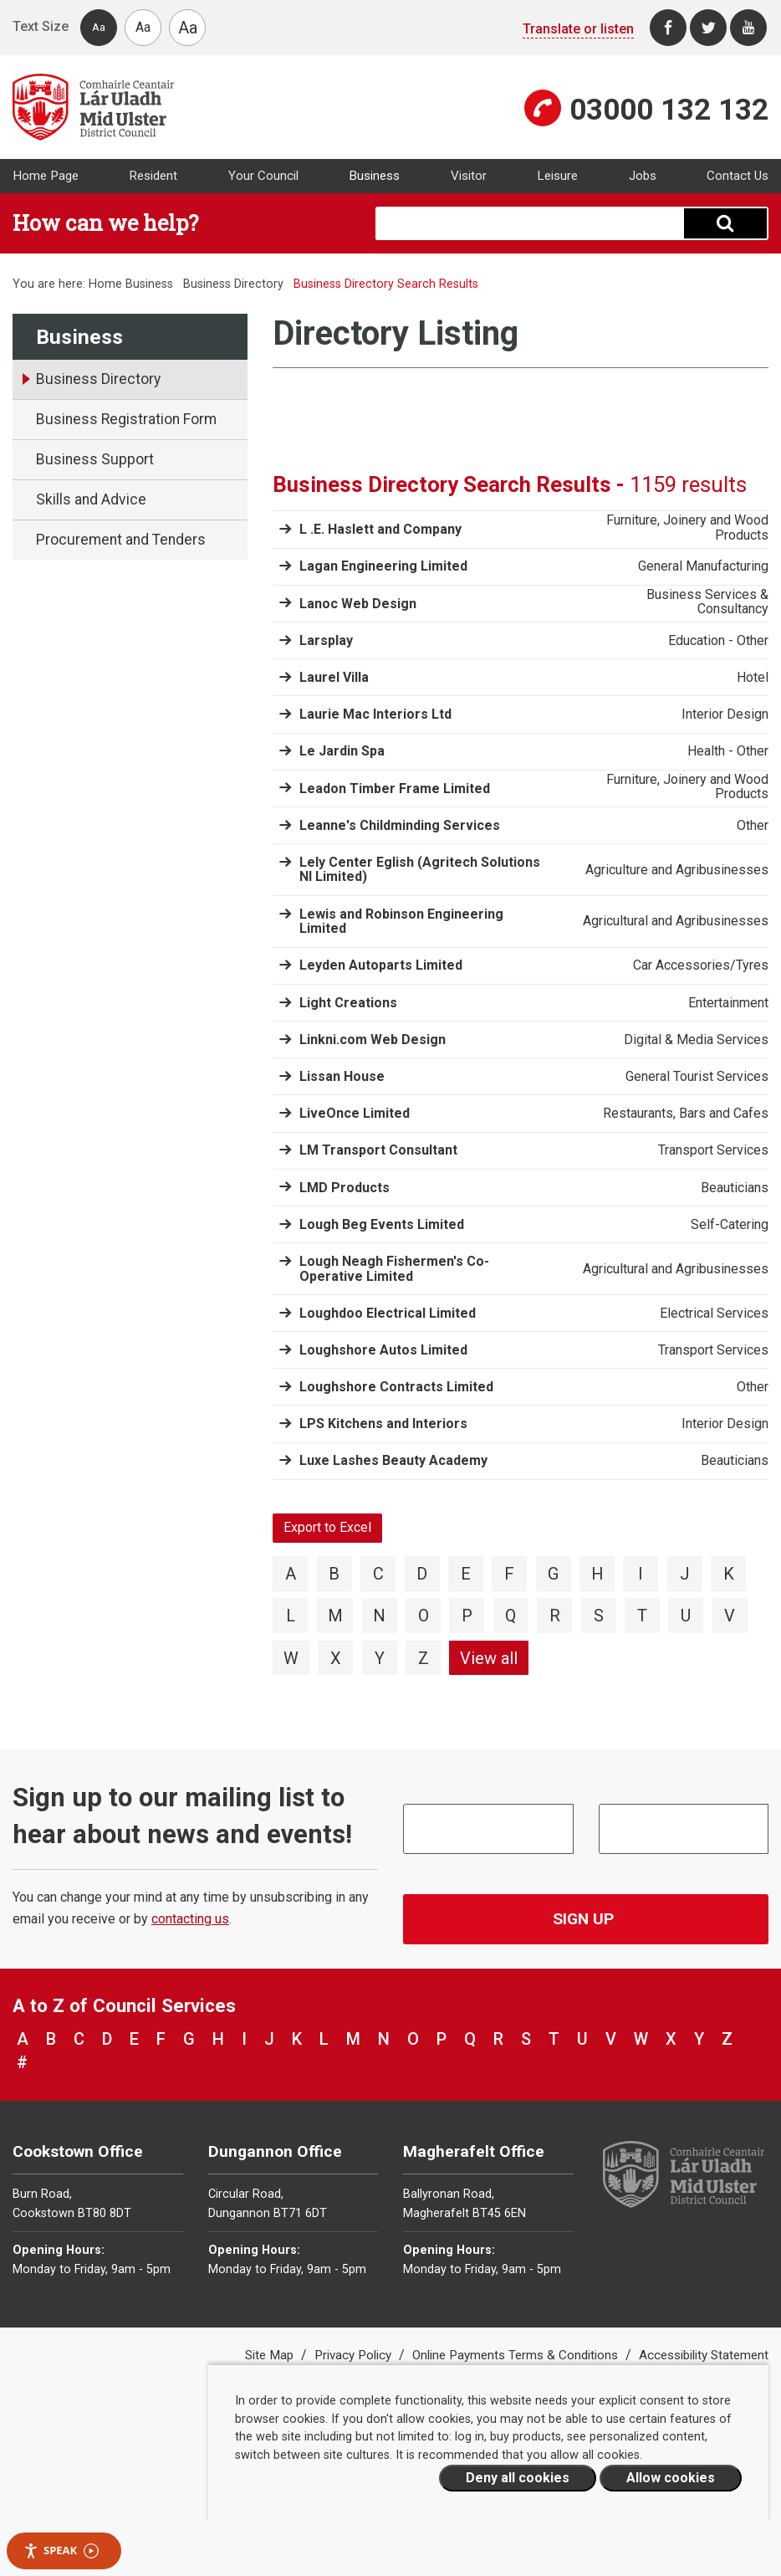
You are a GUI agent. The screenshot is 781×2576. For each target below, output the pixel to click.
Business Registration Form (126, 419)
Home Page (46, 175)
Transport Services (713, 1150)
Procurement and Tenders (121, 539)
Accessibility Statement (703, 2355)
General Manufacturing (703, 566)
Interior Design (724, 714)
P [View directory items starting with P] (467, 1616)
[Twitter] (708, 27)
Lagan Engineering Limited (383, 566)
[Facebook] (668, 27)
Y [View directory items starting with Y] (380, 1658)
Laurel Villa (334, 677)
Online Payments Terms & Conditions (516, 2355)
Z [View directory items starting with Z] (423, 1658)
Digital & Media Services (696, 1039)
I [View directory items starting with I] (640, 1574)
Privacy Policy (354, 2355)
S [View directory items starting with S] (599, 1616)
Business (374, 175)
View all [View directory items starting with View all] (489, 1658)
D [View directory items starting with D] (421, 1574)
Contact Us (737, 175)
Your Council (263, 175)
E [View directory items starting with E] (466, 1574)
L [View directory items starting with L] (290, 1616)
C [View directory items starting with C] (378, 1574)
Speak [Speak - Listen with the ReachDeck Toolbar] (61, 2550)
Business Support (95, 459)
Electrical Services (714, 1313)
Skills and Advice (91, 499)
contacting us (190, 1919)
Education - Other (718, 640)
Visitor (469, 175)
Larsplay (326, 640)
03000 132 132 (668, 109)
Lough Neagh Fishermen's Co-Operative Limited (394, 1268)
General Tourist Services (696, 1076)
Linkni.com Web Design (372, 1039)
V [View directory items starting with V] (729, 1616)
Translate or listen (578, 29)
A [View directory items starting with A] (290, 1574)
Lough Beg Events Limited (381, 1224)
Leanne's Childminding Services (399, 825)
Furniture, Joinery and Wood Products (687, 527)
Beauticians (734, 1188)
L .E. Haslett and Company (380, 529)
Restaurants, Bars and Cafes (685, 1113)
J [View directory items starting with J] (685, 1574)
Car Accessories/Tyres (700, 965)
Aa (98, 27)
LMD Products (344, 1188)
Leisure (557, 175)
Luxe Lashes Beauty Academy (393, 1460)
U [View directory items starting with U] (686, 1616)
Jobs (642, 175)
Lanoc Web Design (357, 604)
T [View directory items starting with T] (642, 1616)
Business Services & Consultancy (707, 602)
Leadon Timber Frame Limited (394, 788)
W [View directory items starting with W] (291, 1658)
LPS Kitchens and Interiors (383, 1423)
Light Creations (348, 1003)
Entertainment (728, 1003)
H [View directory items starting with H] (597, 1574)
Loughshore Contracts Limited (396, 1387)
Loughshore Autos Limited (383, 1350)
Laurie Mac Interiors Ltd (375, 714)
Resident (153, 175)
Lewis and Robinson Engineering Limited (401, 921)
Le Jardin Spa (342, 751)
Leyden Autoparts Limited (380, 965)
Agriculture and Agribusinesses (676, 870)
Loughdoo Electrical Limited (387, 1313)
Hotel (752, 677)
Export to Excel (327, 1527)
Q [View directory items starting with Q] (510, 1616)
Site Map (271, 2355)
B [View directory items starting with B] (334, 1574)
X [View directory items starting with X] (335, 1658)
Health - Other (727, 751)
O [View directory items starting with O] (423, 1616)
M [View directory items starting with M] (335, 1616)
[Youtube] (748, 27)
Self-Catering (729, 1224)
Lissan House (342, 1076)
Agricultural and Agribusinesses (675, 921)
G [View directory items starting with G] (553, 1574)
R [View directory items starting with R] (554, 1616)
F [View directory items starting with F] (509, 1574)
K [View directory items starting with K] (728, 1574)
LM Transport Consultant (378, 1150)
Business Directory (233, 284)
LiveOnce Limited (354, 1113)
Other (752, 825)
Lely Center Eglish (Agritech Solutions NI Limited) (419, 869)
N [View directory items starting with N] (379, 1616)
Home (105, 284)
